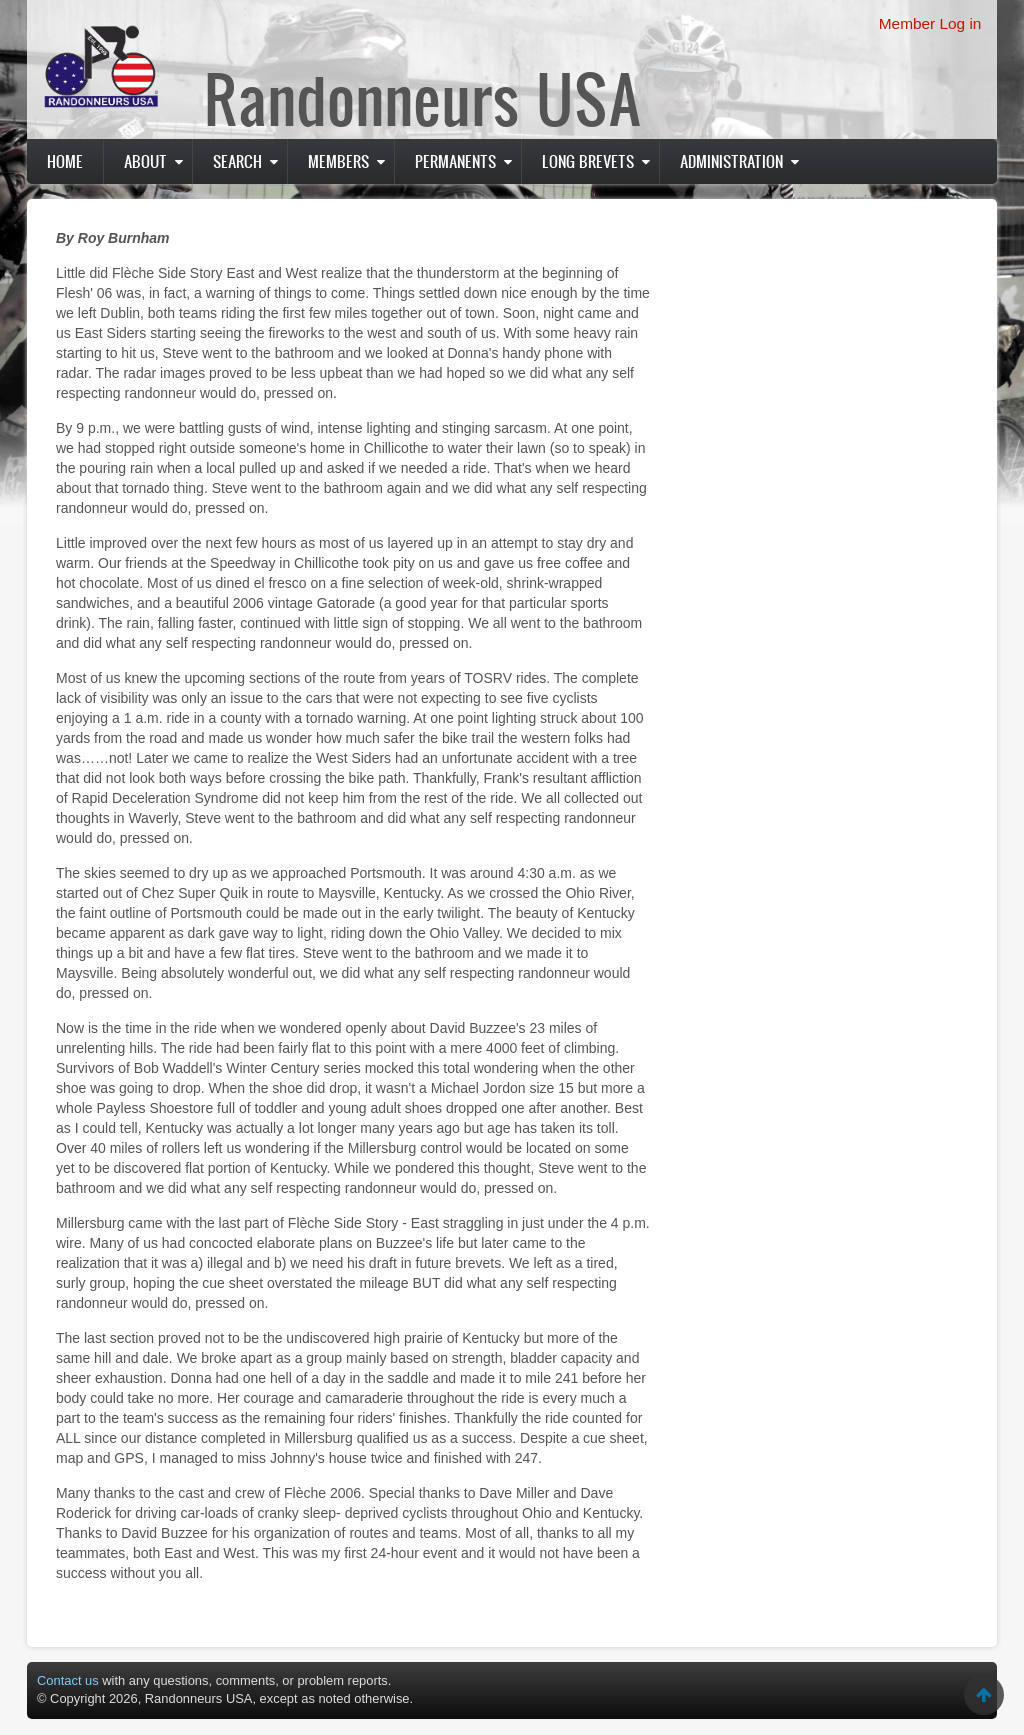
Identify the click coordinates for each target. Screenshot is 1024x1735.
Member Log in (930, 23)
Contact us (68, 1680)
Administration (731, 161)
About (145, 161)
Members (338, 161)
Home (65, 161)
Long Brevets (588, 161)
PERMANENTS (455, 161)
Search (237, 161)
